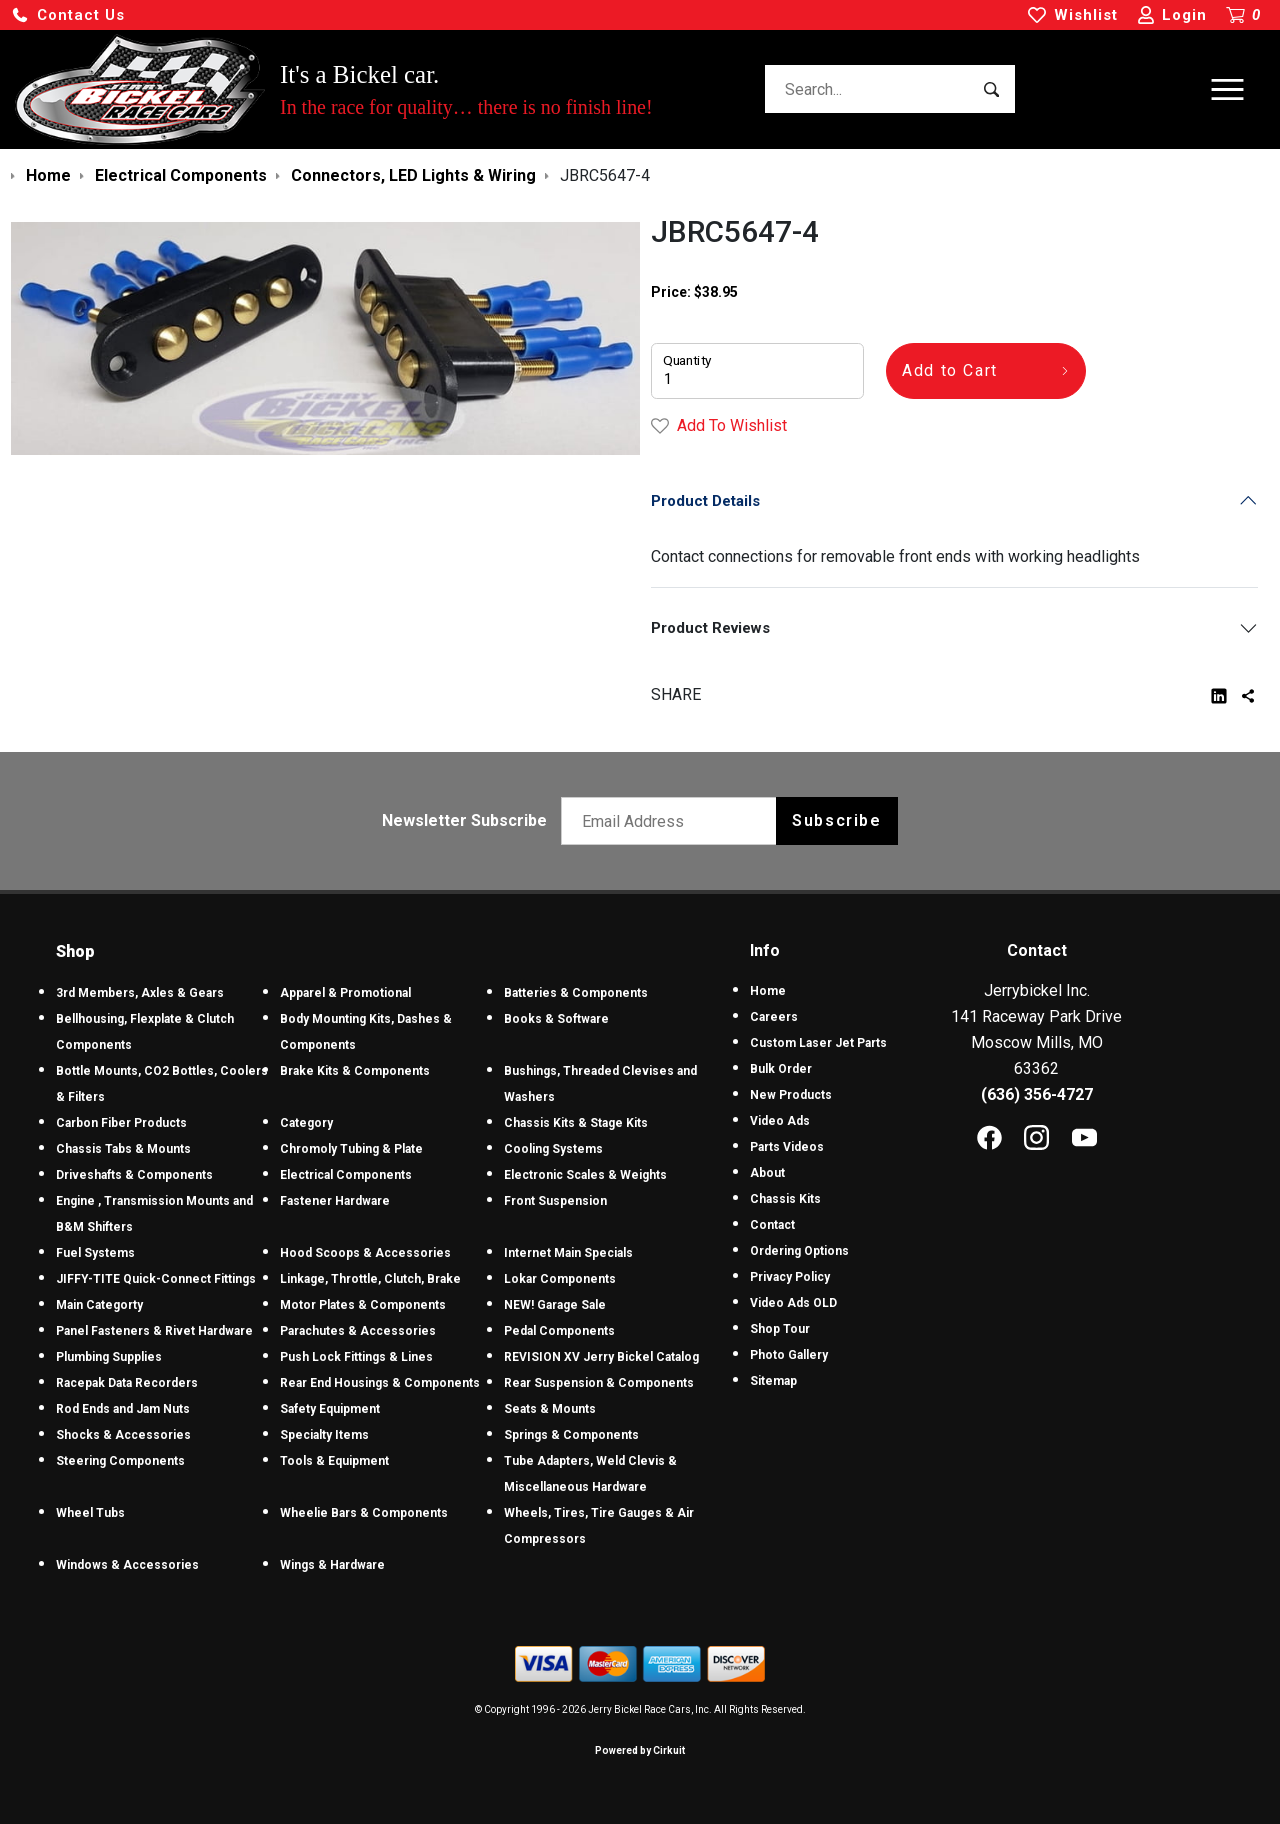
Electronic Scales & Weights (585, 1175)
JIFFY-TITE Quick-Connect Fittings (156, 1279)
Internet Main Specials (568, 1253)
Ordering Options (799, 1251)
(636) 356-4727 (1037, 1094)
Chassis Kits (785, 1199)
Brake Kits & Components (355, 1071)
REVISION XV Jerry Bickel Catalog (601, 1357)
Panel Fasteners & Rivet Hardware (154, 1331)
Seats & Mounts (550, 1409)
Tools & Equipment (334, 1461)
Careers (774, 1017)
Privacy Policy (790, 1277)
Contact (772, 1225)
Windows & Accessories (127, 1565)
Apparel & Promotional (345, 993)
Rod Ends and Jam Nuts (123, 1409)
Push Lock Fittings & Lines (356, 1357)
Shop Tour (780, 1329)
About (767, 1173)
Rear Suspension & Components (599, 1383)
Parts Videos (787, 1147)
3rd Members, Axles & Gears (140, 993)
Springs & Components (571, 1435)
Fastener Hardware (335, 1201)
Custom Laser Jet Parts (818, 1043)
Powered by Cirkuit (640, 1750)
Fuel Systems (95, 1253)
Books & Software (556, 1019)
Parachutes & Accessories (358, 1331)
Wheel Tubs (90, 1513)
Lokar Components (560, 1279)
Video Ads (780, 1121)
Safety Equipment (330, 1409)
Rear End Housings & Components (380, 1383)
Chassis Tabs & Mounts (123, 1149)
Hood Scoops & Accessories (365, 1253)
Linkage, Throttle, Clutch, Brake (370, 1279)
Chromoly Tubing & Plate (351, 1149)
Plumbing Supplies (109, 1357)
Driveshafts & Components (134, 1175)
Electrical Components (346, 1175)
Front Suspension (555, 1201)
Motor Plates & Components (363, 1305)
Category (306, 1123)
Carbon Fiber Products (121, 1123)
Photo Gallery (789, 1355)
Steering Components (120, 1461)
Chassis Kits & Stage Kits (576, 1123)
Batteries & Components (576, 993)
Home (768, 991)
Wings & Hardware (332, 1565)
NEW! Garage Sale (555, 1305)
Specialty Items (324, 1435)
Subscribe (836, 820)
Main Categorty (99, 1305)
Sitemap (773, 1381)
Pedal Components (559, 1331)
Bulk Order (781, 1069)
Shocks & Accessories (123, 1435)
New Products (791, 1095)
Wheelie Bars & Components (364, 1513)
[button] (68, 15)
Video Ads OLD (793, 1303)
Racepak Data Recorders (127, 1383)
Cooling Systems (553, 1149)
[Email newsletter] (673, 821)
